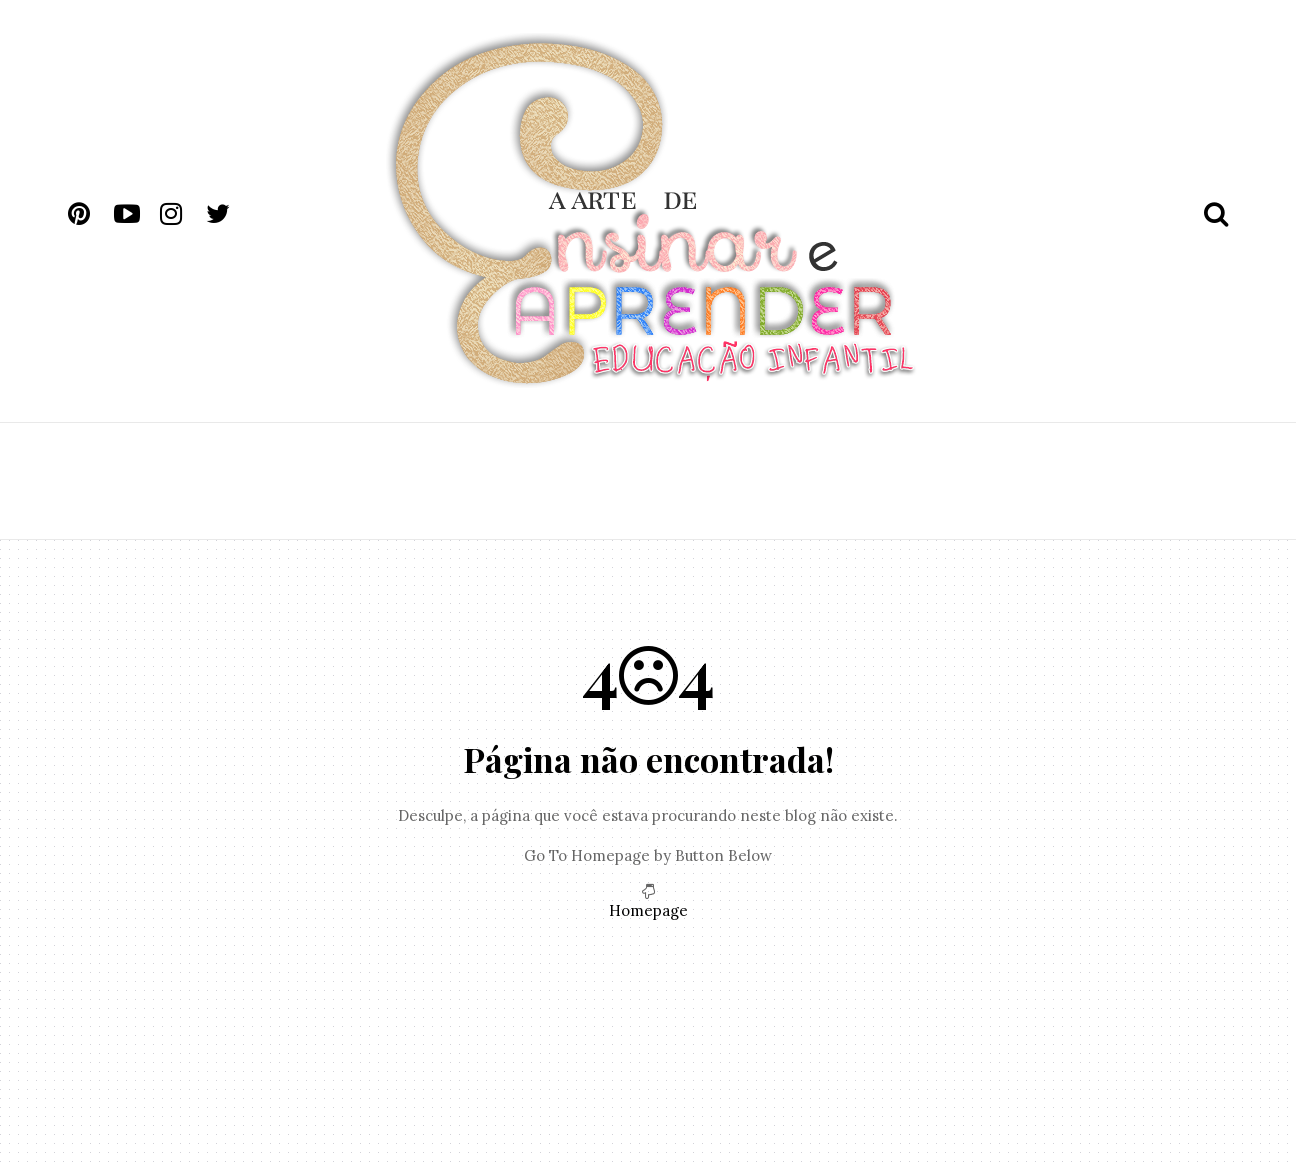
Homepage (648, 910)
